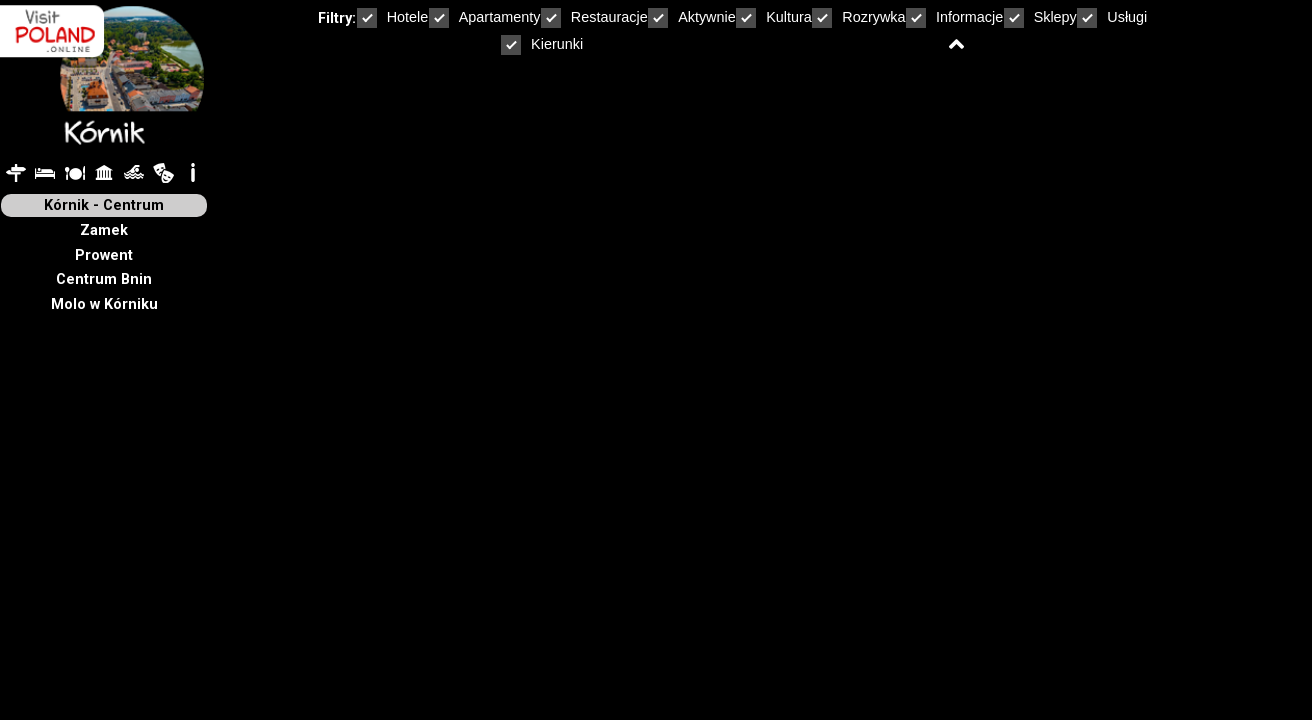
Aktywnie (692, 17)
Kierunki (542, 44)
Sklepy (1040, 17)
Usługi (1112, 17)
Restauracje (594, 17)
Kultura (774, 17)
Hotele (393, 17)
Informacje (954, 17)
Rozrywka (858, 17)
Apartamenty (485, 17)
